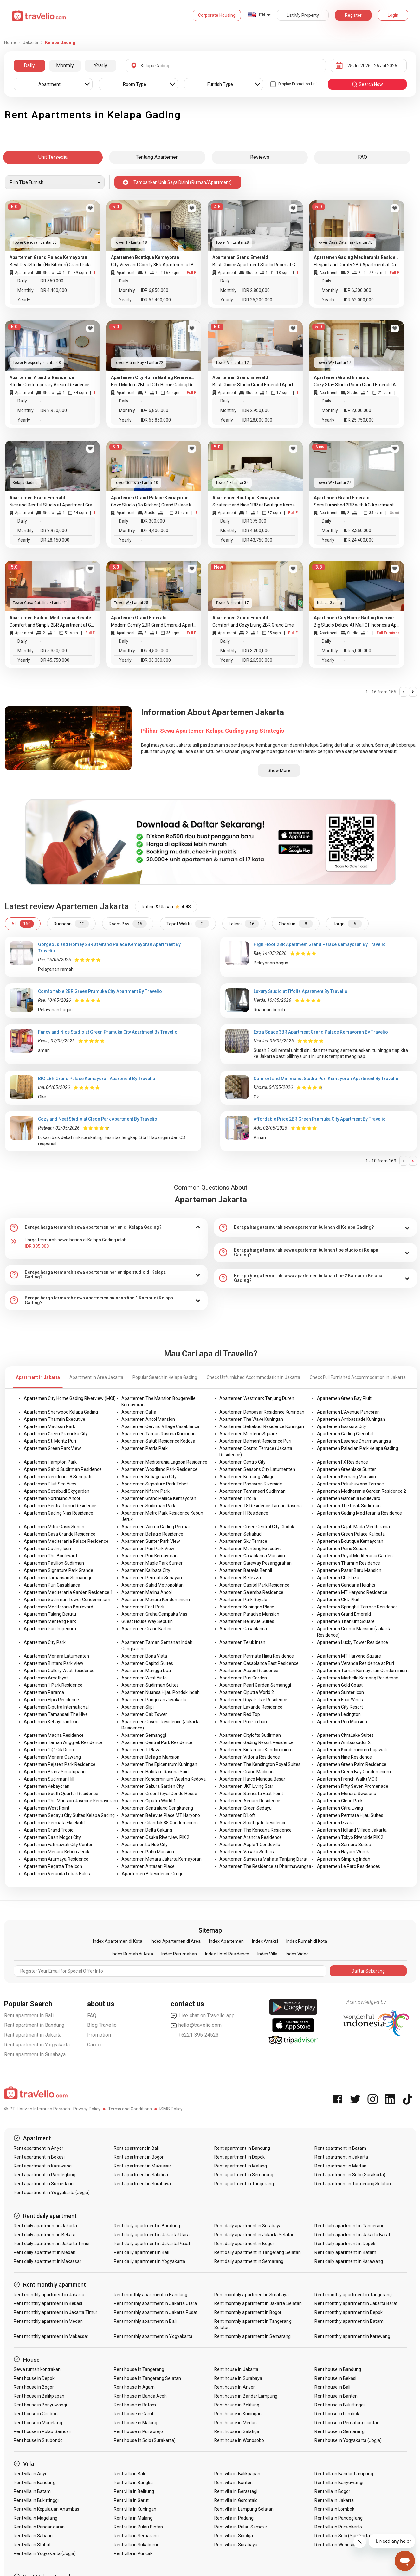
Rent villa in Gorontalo (236, 2500)
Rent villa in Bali (129, 2473)
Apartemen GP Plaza (338, 1577)
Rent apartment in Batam (340, 2148)
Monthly (65, 65)
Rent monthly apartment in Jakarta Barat (355, 2303)
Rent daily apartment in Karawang (348, 2261)
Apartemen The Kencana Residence (255, 1829)
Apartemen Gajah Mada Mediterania (353, 1526)
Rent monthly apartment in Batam (349, 2321)
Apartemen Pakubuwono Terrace (350, 1483)
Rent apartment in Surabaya (35, 2054)
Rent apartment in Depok (239, 2157)
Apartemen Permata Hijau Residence (256, 1655)
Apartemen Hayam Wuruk (343, 1851)
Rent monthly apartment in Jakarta (49, 2294)
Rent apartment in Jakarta (33, 2035)
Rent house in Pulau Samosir (42, 2431)
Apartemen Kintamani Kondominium (256, 1749)
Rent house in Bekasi (335, 2378)
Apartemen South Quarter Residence (61, 1793)
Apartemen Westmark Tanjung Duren (256, 1398)
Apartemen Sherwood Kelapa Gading (61, 1411)
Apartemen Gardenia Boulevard (348, 1498)
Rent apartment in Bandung (34, 2025)
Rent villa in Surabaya (235, 2544)
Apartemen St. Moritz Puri (50, 1441)
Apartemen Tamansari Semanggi (57, 1577)
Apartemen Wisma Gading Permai (155, 1526)
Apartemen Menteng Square (248, 1433)
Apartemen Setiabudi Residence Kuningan (261, 1426)
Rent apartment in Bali (29, 2015)
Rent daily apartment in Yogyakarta (149, 2261)
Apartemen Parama (44, 1692)
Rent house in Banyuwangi (40, 2404)
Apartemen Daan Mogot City (52, 1837)
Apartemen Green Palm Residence (351, 1764)
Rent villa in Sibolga (233, 2535)
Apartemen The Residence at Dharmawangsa (265, 1866)
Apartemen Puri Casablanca (52, 1584)
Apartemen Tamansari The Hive (56, 1714)
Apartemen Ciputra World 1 (148, 1800)
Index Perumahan (179, 1953)
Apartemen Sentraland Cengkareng (157, 1808)
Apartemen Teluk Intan (242, 1642)
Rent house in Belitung (236, 2404)
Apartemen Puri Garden (243, 1677)
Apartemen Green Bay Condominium (354, 1771)
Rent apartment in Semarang (243, 2174)
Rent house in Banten (336, 2396)
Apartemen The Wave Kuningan (251, 1419)
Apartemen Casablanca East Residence (259, 1663)
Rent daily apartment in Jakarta (45, 2225)
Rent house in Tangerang (139, 2369)
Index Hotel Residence (227, 1953)
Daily (29, 65)
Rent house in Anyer (234, 2387)
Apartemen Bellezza (240, 1577)
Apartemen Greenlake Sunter (346, 1469)
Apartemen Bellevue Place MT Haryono (160, 1815)
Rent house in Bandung (337, 2369)
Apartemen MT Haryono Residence (352, 1592)
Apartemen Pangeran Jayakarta (153, 1699)
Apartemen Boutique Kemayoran (350, 1541)
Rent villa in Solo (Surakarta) (343, 2535)
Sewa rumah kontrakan (37, 2369)
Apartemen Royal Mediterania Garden (355, 1555)
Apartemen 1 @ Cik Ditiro (49, 1749)
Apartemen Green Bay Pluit (344, 1398)
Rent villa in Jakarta (334, 2500)
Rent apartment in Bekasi (39, 2157)
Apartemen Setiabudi (240, 1533)
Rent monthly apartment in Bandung (150, 2294)
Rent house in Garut (133, 2413)
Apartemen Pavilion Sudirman (54, 1563)
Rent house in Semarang (339, 2431)
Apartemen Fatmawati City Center (58, 1844)
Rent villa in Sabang (33, 2535)
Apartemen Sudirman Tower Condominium (67, 1599)
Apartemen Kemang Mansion (346, 1476)
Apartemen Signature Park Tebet (154, 1483)
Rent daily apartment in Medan (44, 2252)
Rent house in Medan (235, 2422)
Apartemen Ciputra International (56, 1707)
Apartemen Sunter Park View (150, 1541)
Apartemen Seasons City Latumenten (257, 1469)
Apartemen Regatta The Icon (53, 1866)
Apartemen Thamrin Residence (348, 1563)
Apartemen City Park (45, 1642)
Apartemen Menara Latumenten (56, 1655)
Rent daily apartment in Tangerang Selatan (257, 2252)
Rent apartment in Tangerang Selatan (352, 2183)
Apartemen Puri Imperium (50, 1628)
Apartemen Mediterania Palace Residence (66, 1541)
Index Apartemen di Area (176, 1941)
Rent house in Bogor (34, 2387)
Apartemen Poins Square (342, 1548)
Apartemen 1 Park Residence (53, 1685)
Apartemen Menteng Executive (250, 1548)
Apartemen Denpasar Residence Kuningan (261, 1411)
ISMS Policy (171, 2108)
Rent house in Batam (135, 2404)
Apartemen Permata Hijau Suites (350, 1815)
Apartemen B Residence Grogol (153, 1873)
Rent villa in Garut (131, 2500)
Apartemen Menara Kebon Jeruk (56, 1851)
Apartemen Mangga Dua (146, 1670)
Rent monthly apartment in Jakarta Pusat (155, 2312)
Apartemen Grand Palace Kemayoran (158, 1498)
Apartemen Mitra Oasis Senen (54, 1526)
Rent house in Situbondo (38, 2440)
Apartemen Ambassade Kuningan (351, 1419)
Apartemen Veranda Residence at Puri (355, 1663)
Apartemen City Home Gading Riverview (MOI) (70, 1398)
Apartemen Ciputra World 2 (246, 1692)
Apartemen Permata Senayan (151, 1577)
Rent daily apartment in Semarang (249, 2261)
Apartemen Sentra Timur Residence (60, 1505)
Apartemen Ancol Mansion (148, 1419)
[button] (106, 1227)
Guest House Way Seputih (147, 1621)
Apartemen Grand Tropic (48, 1829)
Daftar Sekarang (368, 1971)
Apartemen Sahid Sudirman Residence (63, 1469)
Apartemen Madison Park (49, 1426)
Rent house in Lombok (336, 2413)
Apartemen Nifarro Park (145, 1491)
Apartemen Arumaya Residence (56, 1859)
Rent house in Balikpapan (39, 2396)
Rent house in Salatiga (236, 2431)
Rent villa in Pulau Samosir (240, 2526)
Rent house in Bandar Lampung (245, 2396)
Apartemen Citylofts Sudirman (250, 1735)
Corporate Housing (217, 15)
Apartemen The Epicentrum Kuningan (159, 1764)
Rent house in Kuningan (238, 2413)
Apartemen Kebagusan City (149, 1476)
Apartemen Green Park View (52, 1448)
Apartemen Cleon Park (340, 1800)
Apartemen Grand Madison (246, 1771)
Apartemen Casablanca (243, 1628)
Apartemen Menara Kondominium (155, 1599)
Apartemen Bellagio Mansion (150, 1757)
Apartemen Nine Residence (344, 1757)
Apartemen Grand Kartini (146, 1628)
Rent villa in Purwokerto (338, 2526)
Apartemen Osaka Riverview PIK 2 (155, 1837)
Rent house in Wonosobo (239, 2440)
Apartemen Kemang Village (247, 1476)
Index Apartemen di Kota (117, 1941)
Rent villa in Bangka (133, 2482)
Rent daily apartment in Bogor (244, 2243)
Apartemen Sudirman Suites (150, 1685)
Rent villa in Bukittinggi (36, 2500)
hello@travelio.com (196, 2025)
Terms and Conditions (130, 2108)
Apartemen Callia (138, 1411)
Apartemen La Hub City (144, 1844)
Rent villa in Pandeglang (338, 2518)
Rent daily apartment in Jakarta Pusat (152, 2243)
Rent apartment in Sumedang (44, 2183)
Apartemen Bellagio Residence (152, 1533)
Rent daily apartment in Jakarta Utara (152, 2234)
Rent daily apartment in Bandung (147, 2225)
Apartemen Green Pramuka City (56, 1433)
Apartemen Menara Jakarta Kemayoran (161, 1859)
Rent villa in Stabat (32, 2544)
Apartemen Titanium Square (346, 1621)
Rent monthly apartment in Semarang (252, 2336)
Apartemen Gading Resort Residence (256, 1742)
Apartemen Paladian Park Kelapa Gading (357, 1448)
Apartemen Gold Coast (340, 1685)
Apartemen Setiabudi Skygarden (56, 1491)
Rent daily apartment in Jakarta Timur (52, 2243)
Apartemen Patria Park (144, 1448)
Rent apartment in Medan (340, 2165)
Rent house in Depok (34, 2378)
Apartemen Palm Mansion (147, 1851)
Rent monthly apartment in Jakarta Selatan (258, 2303)
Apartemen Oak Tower (144, 1714)
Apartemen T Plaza (141, 1749)
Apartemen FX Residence (342, 1462)
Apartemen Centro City (242, 1462)
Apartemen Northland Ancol (52, 1498)
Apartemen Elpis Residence (51, 1699)
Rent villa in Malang (133, 2518)
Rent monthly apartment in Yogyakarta (153, 2336)
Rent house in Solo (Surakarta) (145, 2440)
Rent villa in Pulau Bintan (138, 2526)
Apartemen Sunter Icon (340, 1692)
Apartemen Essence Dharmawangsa (354, 1441)
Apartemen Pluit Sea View (50, 1483)
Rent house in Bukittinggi (339, 2404)
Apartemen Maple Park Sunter (152, 1563)
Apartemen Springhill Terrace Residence (357, 1606)
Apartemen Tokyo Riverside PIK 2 (350, 1837)
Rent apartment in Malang (240, 2165)
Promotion (99, 2035)
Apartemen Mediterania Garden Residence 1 (68, 1592)
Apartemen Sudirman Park (148, 1505)
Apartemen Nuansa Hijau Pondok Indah (160, 1692)
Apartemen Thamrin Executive (54, 1419)
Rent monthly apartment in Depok (348, 2312)
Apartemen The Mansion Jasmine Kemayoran (70, 1800)
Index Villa (267, 1953)
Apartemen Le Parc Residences (348, 1866)
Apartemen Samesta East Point (251, 1793)
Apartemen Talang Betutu (50, 1614)
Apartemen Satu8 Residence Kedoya (158, 1441)
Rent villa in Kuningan (135, 2509)
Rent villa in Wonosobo (336, 2544)
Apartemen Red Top (239, 1714)
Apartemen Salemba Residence (251, 1592)
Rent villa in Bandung (34, 2482)
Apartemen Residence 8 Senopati (57, 1476)
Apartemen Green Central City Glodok (256, 1526)
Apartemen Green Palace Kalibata (351, 1533)
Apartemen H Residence (243, 1513)
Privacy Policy (86, 2108)
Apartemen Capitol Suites (147, 1663)
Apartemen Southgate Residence (253, 1822)
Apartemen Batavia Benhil (245, 1570)
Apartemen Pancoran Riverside (250, 1483)
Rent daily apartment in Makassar (47, 2261)
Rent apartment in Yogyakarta (37, 2045)
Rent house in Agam (134, 2387)
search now (367, 84)
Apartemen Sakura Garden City (152, 1786)
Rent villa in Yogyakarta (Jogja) (45, 2553)
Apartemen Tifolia (237, 1498)
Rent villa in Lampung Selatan (244, 2509)
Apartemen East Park (143, 1606)
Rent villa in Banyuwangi (338, 2482)
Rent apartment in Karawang (43, 2165)
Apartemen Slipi (137, 1707)
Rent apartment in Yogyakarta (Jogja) (52, 2192)
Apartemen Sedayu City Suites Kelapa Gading (69, 1815)
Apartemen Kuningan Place (246, 1606)
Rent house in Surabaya (238, 2378)
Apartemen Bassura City (341, 1426)
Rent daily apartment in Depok (344, 2243)
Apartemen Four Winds (340, 1699)
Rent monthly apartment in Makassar (51, 2336)
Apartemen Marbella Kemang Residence (357, 1677)
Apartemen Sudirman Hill (49, 1778)
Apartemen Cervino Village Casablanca (160, 1426)
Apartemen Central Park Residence (156, 1742)
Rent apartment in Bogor (139, 2157)
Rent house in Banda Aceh (140, 2396)
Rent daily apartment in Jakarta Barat (352, 2234)
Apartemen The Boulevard (50, 1555)
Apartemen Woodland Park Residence (159, 1469)
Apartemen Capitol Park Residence (254, 1584)
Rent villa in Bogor (332, 2491)
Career (94, 2045)
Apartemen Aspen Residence (248, 1670)
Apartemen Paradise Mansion (249, 1614)
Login (393, 15)
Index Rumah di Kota (306, 1941)
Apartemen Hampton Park (50, 1462)
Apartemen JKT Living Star (246, 1786)
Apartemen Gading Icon (47, 1548)
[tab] (106, 1227)
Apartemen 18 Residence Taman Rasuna (260, 1505)
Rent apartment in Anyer (38, 2148)
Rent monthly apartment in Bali (145, 2321)
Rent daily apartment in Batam (345, 2252)
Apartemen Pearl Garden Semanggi (255, 1685)
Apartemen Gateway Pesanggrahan (255, 1563)
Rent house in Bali (332, 2387)
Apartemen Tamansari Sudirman (252, 1491)
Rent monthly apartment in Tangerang (353, 2294)
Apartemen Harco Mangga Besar (252, 1778)
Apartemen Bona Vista (144, 1655)
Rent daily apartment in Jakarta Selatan (254, 2234)
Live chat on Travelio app (203, 2015)
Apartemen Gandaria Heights (346, 1584)
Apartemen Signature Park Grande (58, 1570)
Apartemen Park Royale (243, 1599)
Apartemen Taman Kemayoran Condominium (363, 1670)
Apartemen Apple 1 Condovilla (249, 1844)
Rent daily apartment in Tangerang (349, 2225)
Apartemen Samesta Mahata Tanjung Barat (263, 1859)
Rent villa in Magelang (35, 2518)
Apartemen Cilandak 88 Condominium (159, 1822)
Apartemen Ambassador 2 (344, 1742)
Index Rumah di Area (132, 1953)
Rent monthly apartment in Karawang (352, 2336)
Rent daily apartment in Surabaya (248, 2225)
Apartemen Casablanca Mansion (252, 1555)
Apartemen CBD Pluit (338, 1599)
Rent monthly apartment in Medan (48, 2321)
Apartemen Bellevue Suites (246, 1621)
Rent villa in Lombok (334, 2509)
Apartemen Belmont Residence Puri (255, 1441)
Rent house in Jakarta (236, 2369)
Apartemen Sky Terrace (243, 1541)
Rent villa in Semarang (136, 2535)
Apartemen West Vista (144, 1677)
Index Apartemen (226, 1941)
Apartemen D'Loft (237, 1815)
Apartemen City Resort (340, 1707)
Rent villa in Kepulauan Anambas (47, 2509)
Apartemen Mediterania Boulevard (58, 1606)
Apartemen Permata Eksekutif (54, 1822)
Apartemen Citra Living (340, 1808)
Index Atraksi (265, 1941)
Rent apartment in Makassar (142, 2165)
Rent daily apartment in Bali (141, 2252)
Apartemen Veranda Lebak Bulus (57, 1873)
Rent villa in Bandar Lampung (343, 2473)
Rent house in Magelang (38, 2422)
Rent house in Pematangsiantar (346, 2422)
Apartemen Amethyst (46, 1677)
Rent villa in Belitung (134, 2491)
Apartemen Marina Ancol (146, 1592)
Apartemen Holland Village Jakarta (352, 1829)
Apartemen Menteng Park (50, 1621)
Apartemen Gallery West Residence (59, 1670)
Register (353, 15)
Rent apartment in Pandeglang (44, 2174)
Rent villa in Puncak (133, 2553)
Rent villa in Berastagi (235, 2491)
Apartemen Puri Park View (147, 1548)
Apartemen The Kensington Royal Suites (259, 1764)
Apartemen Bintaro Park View (53, 1663)
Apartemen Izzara (335, 1822)
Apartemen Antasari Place (148, 1866)
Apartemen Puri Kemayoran (149, 1555)
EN (262, 15)
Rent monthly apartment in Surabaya (251, 2294)
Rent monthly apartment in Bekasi (48, 2303)
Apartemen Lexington (339, 1714)
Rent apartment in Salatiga (141, 2174)
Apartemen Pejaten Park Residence (59, 1764)
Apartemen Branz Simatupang (55, 1771)
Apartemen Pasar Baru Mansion (349, 1570)
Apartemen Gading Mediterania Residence (359, 1513)
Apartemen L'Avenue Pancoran (348, 1411)
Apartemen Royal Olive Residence (253, 1699)
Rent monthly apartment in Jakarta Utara (155, 2303)
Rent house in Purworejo (138, 2431)
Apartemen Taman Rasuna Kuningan (158, 1433)
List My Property (303, 15)
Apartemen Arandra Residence (250, 1837)
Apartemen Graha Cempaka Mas (154, 1614)
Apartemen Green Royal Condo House (159, 1793)
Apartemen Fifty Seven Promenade (352, 1786)
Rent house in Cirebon (36, 2413)
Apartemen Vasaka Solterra (247, 1851)
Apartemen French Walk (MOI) (347, 1778)
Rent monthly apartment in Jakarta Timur (56, 2312)
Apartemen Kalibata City (145, 1570)
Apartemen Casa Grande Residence (59, 1533)
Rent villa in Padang (234, 2518)
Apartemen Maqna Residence (54, 1735)
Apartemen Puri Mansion (342, 1721)
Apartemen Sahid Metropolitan (152, 1584)
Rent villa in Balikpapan (237, 2473)
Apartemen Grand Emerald (344, 1614)
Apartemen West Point (46, 1808)
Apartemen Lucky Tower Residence (352, 1642)
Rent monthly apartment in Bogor (248, 2312)
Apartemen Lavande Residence (250, 1707)
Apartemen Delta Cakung (146, 1829)
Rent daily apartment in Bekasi (44, 2234)
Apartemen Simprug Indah (343, 1859)
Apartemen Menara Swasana (346, 1793)
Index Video (297, 1953)
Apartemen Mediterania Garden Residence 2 (361, 1491)
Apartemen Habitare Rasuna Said (155, 1771)
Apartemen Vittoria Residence (249, 1757)
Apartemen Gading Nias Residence (58, 1513)
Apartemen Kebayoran (46, 1786)
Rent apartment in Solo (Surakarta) (349, 2174)
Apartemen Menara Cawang (52, 1757)
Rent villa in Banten (233, 2482)
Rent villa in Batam (32, 2491)
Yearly (100, 65)
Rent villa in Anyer (31, 2473)
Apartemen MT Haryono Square (349, 1655)
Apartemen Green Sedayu (245, 1808)
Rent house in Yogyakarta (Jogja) (348, 2440)
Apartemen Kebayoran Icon (51, 1721)
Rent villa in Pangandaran (39, 2526)
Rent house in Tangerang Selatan (147, 2378)
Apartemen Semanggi (143, 1735)
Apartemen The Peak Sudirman (349, 1505)
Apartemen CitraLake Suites (345, 1735)
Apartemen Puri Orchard (243, 1721)
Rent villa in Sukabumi (136, 2544)
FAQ (92, 2015)
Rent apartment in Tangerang (244, 2183)
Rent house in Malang (135, 2422)
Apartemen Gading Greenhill (345, 1433)
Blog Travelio (102, 2025)
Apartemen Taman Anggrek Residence (63, 1742)
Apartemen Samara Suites (344, 1844)
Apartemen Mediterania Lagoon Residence (164, 1462)
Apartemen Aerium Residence (249, 1800)
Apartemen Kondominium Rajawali (352, 1749)
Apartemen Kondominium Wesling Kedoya (163, 1778)
